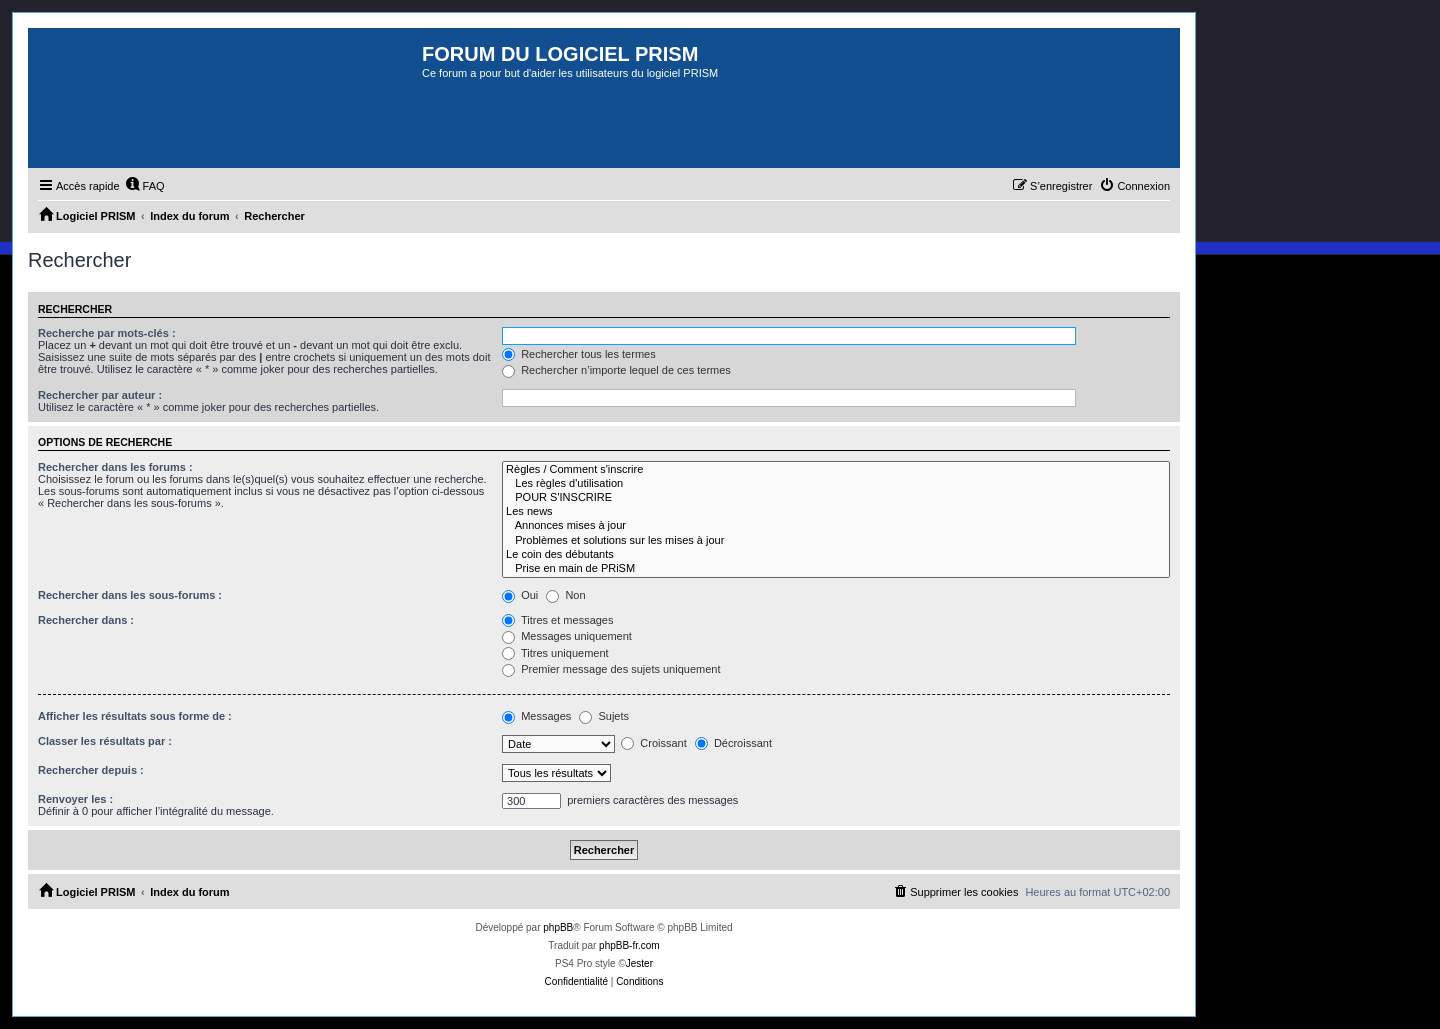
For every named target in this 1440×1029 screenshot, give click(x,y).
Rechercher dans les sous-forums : (130, 595)
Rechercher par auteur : (100, 395)
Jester (639, 963)
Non (565, 595)
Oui (520, 595)
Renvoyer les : (75, 799)
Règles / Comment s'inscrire (836, 470)
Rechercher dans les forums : (115, 467)
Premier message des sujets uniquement (611, 669)
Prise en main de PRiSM (836, 569)
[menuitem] (145, 186)
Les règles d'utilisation (836, 484)
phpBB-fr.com (629, 945)
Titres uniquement (555, 653)
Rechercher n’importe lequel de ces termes (616, 370)
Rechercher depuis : (91, 770)
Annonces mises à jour (836, 526)
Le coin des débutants (836, 555)
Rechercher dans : (86, 620)
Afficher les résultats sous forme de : (135, 716)
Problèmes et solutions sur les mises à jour (836, 541)
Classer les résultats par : (105, 741)
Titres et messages (557, 620)
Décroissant (733, 743)
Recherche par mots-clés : (107, 333)
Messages (536, 716)
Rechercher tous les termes (579, 354)
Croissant (654, 743)
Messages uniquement (567, 636)
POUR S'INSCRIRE (836, 498)
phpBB (558, 927)
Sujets (604, 716)
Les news (836, 512)
